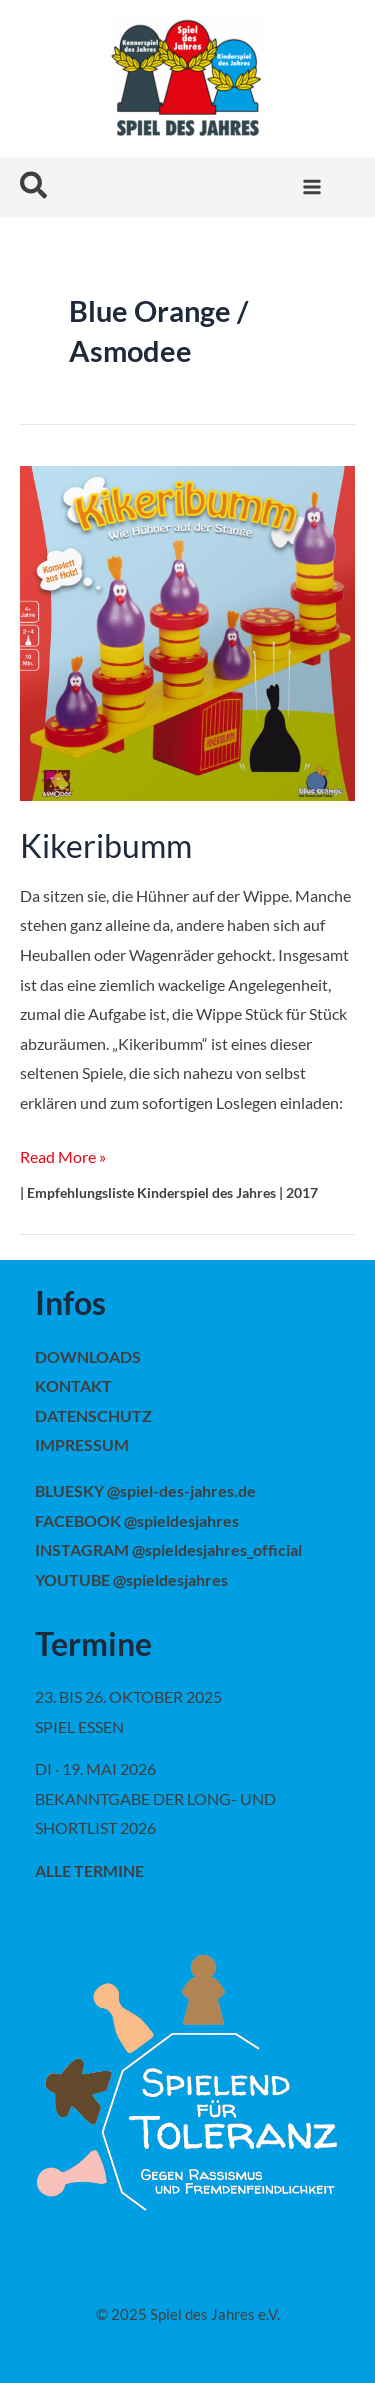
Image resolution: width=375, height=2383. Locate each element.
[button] (34, 186)
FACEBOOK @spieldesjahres (137, 1520)
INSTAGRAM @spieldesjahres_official (168, 1549)
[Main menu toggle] (311, 187)
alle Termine (89, 1870)
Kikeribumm (106, 846)
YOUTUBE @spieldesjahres (131, 1579)
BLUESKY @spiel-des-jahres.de (145, 1490)
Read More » (63, 1154)
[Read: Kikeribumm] (187, 631)
